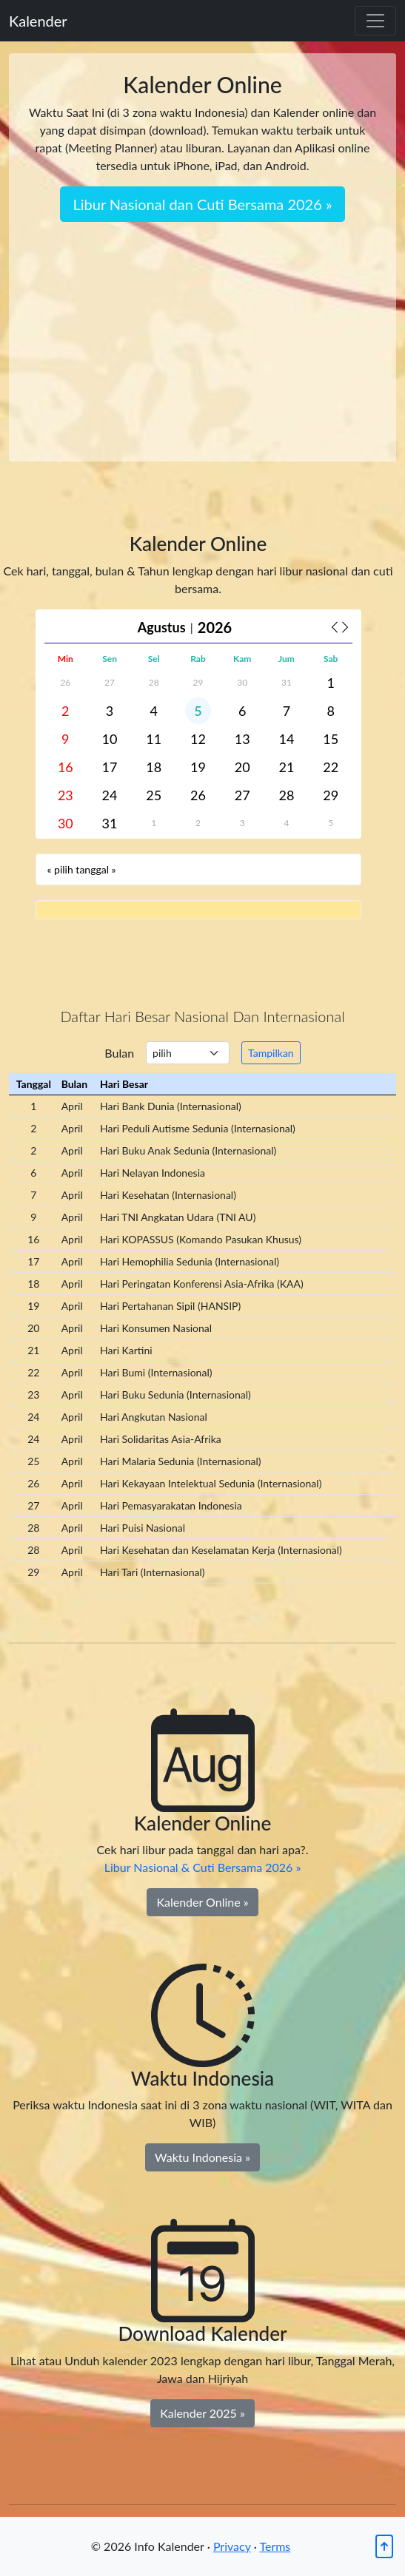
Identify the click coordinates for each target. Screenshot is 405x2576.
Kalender (38, 21)
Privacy (232, 2546)
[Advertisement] (202, 332)
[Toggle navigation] (375, 21)
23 (65, 795)
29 (198, 682)
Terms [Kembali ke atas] (274, 2546)
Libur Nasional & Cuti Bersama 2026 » (202, 1867)
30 (242, 682)
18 (153, 767)
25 (153, 795)
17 (110, 767)
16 (65, 767)
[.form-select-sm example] (188, 1052)
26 (65, 682)
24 (110, 795)
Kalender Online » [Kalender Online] (202, 1902)
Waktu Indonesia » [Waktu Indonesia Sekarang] (202, 2157)
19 (198, 767)
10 (110, 739)
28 (154, 682)
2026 (215, 627)
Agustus (162, 627)
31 (286, 682)
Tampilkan (271, 1053)
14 (286, 739)
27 (109, 682)
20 (242, 767)
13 (242, 739)
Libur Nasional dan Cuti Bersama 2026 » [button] (202, 204)
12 (198, 739)
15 (330, 739)
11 (153, 739)
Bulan (119, 1053)
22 (330, 767)
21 (286, 767)
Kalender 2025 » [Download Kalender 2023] (202, 2413)
